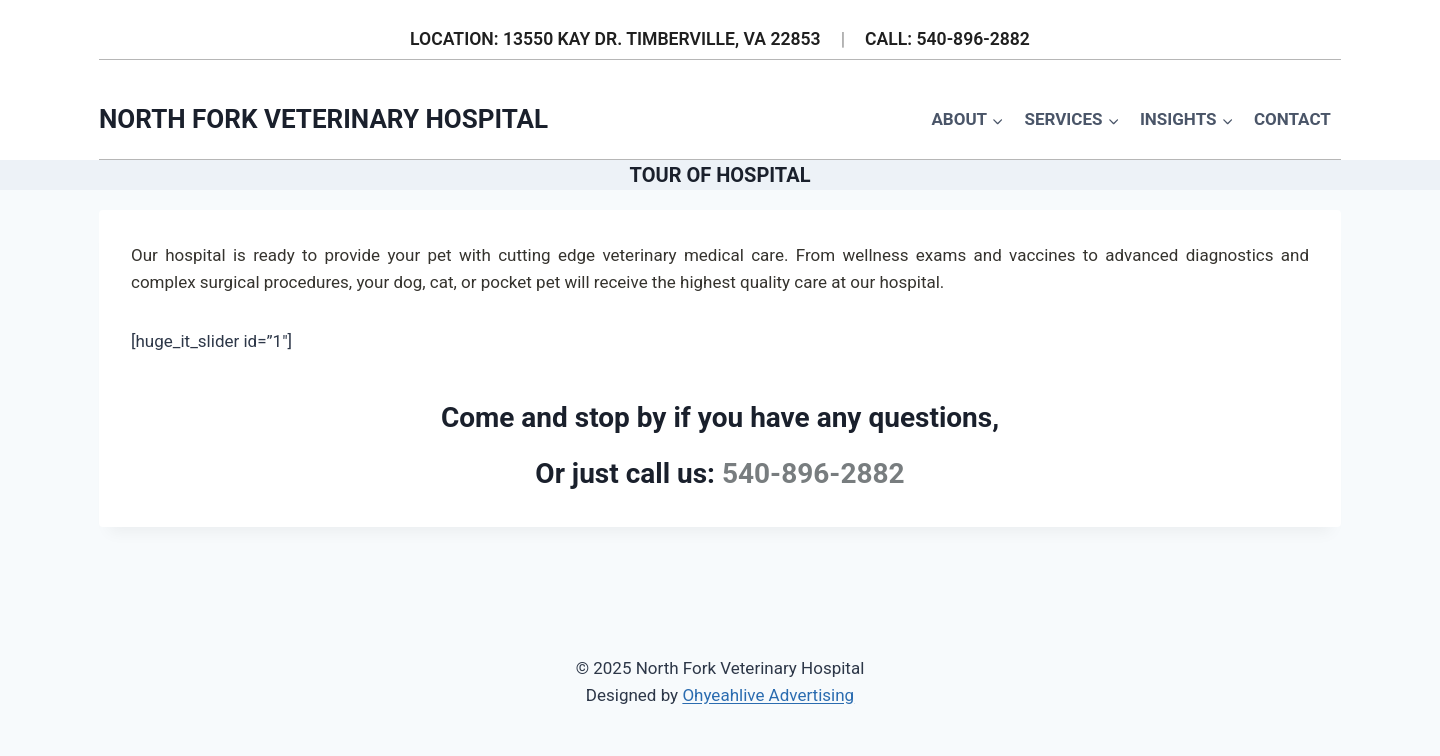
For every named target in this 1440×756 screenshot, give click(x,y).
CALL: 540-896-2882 (947, 39)
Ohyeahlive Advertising (768, 695)
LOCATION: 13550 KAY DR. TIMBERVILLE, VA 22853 (615, 39)
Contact (1292, 119)
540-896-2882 (813, 473)
